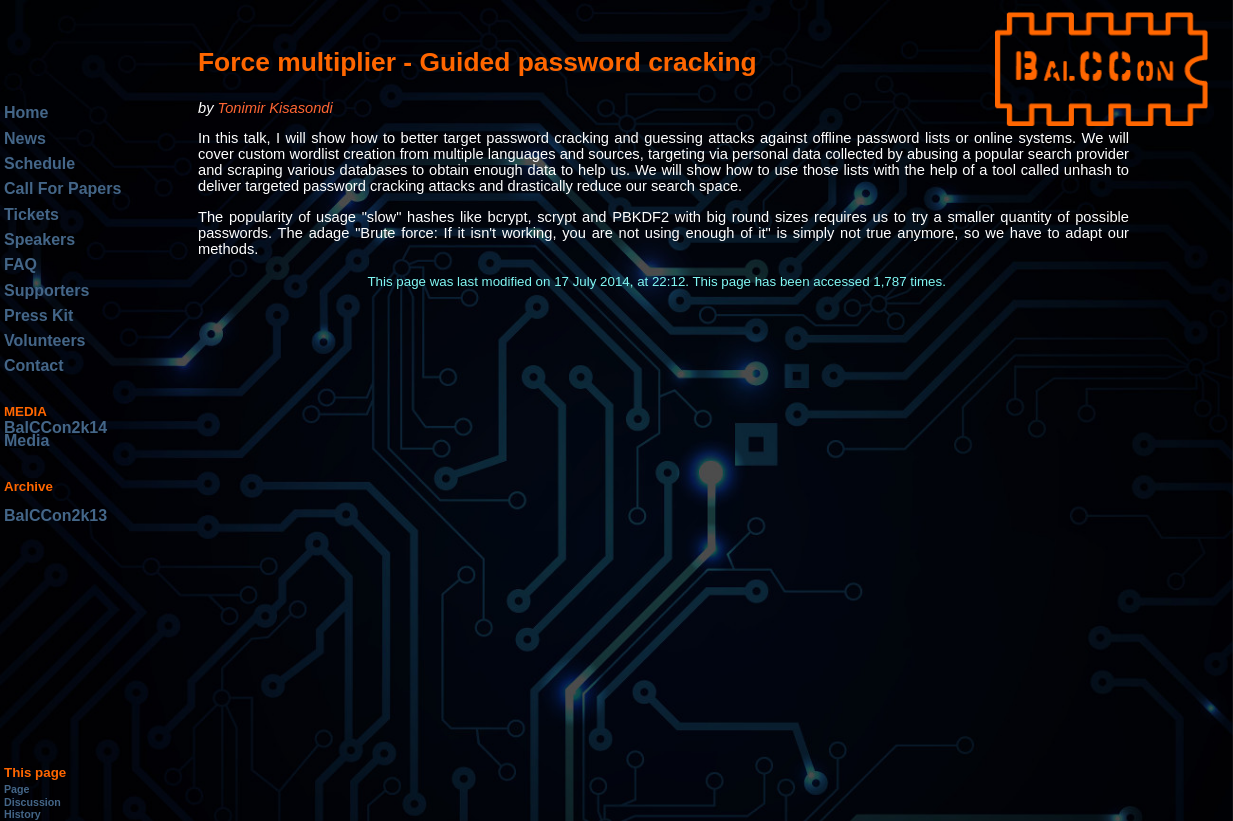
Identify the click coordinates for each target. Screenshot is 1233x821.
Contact (34, 365)
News (25, 138)
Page (16, 789)
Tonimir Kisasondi (275, 108)
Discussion (32, 802)
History (22, 814)
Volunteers (45, 340)
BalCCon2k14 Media (55, 434)
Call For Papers (62, 188)
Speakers (39, 239)
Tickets (31, 214)
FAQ (20, 264)
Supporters (46, 290)
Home (26, 112)
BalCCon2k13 (55, 515)
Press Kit (38, 315)
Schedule (39, 163)
